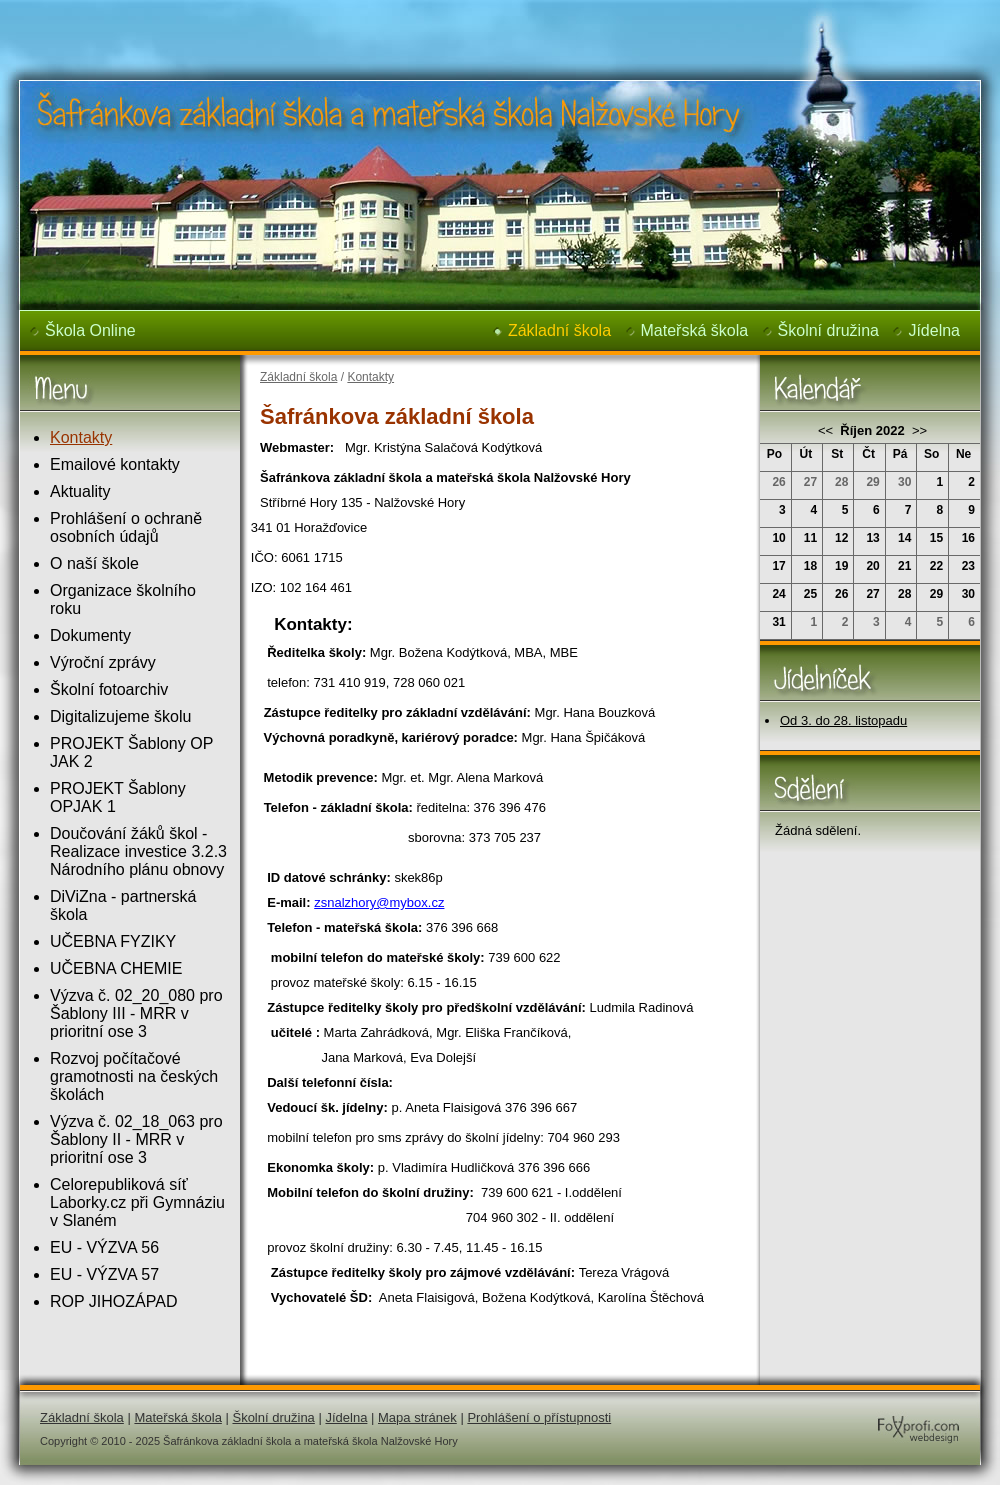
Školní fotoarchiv (109, 689)
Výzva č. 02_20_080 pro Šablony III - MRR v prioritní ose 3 (136, 1013)
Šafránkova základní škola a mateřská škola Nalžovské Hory (356, 14)
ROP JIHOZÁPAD (113, 1301)
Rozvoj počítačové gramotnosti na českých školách (134, 1076)
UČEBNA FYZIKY (113, 941)
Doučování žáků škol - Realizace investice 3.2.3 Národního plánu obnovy (138, 851)
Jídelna (934, 330)
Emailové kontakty (115, 464)
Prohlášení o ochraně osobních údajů (126, 527)
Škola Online (90, 330)
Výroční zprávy (103, 662)
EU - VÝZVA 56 (104, 1247)
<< (827, 430)
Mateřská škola (695, 330)
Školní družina (828, 330)
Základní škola (559, 330)
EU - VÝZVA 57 (104, 1274)
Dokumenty (90, 635)
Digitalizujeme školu (120, 716)
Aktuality (80, 491)
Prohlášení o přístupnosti (539, 1417)
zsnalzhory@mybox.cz (379, 902)
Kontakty (81, 437)
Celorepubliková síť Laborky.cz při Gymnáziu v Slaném (137, 1202)
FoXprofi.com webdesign (858, 1410)
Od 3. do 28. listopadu (843, 720)
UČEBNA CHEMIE (116, 968)
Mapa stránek (417, 1417)
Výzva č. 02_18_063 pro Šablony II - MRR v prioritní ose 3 (136, 1139)
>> (917, 430)
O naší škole (94, 563)
